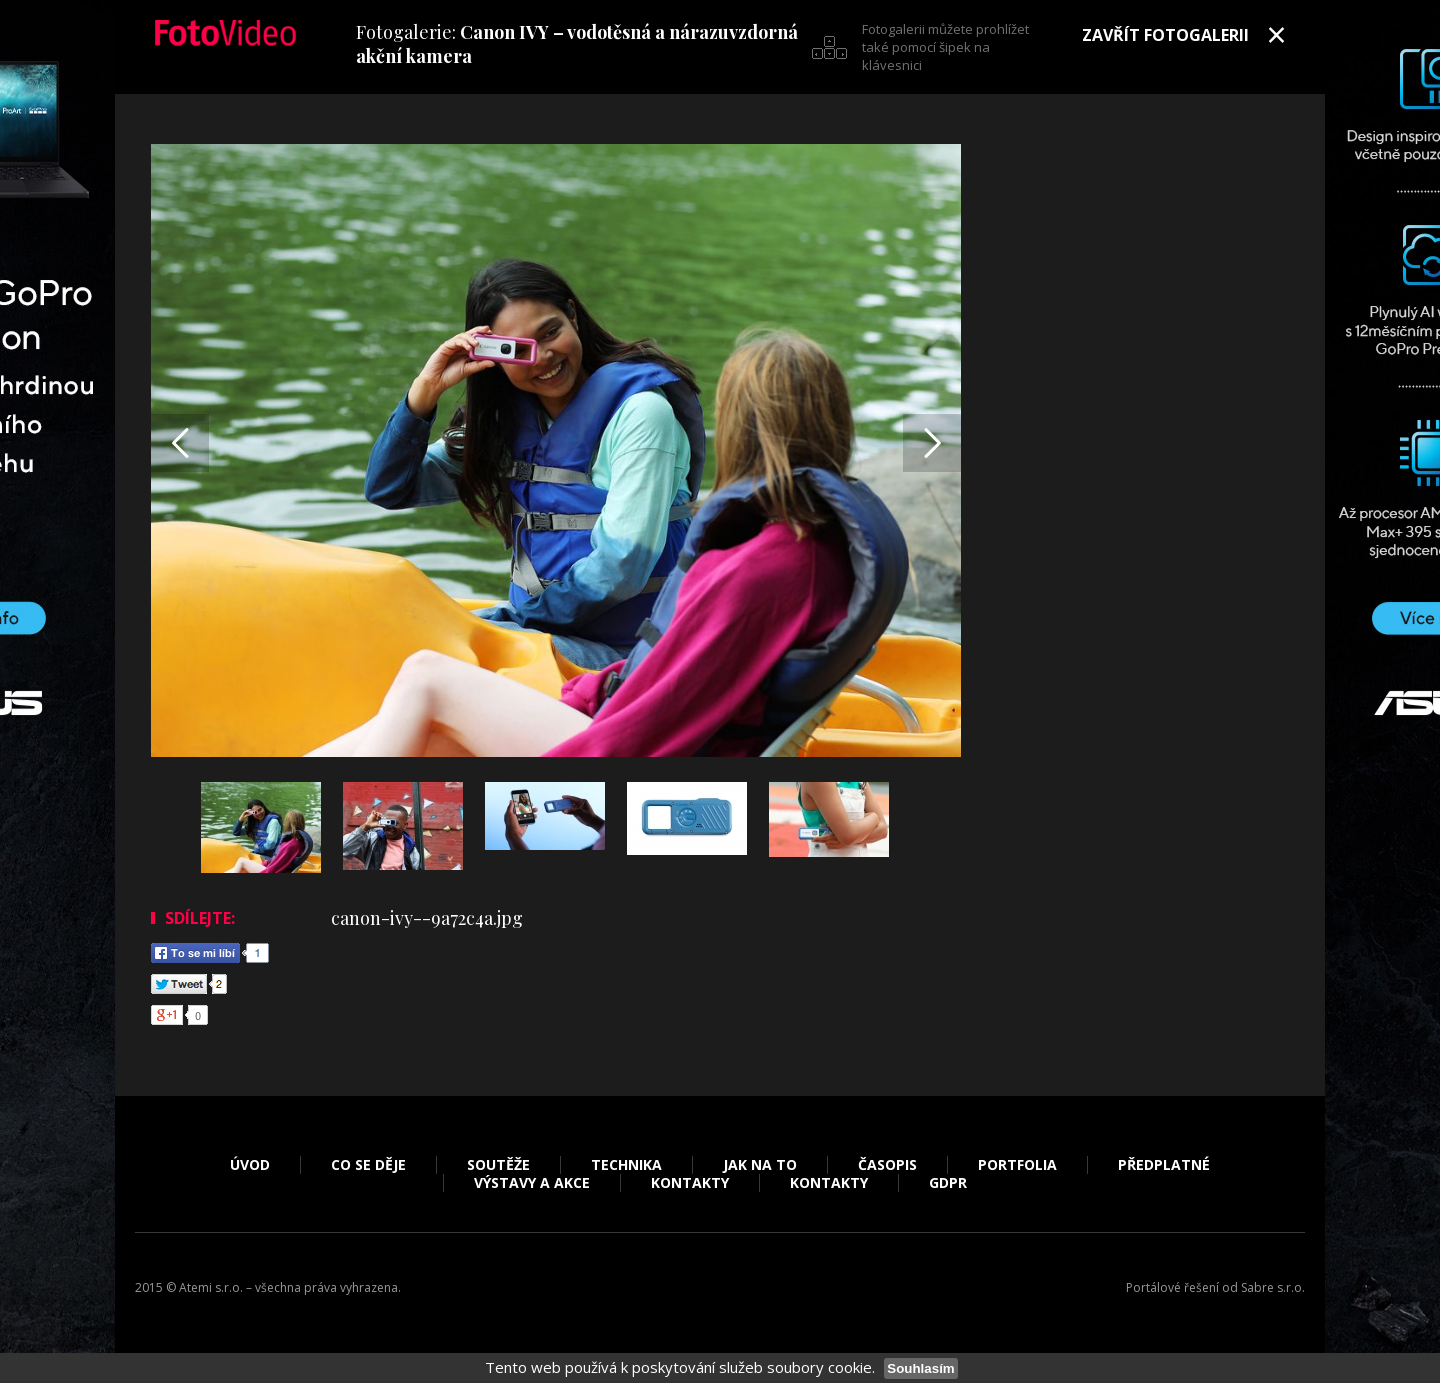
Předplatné (1164, 1165)
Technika (626, 1165)
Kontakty (690, 1183)
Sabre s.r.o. (1273, 1287)
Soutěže (498, 1165)
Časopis (887, 1165)
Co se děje (368, 1165)
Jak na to (760, 1165)
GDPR (948, 1183)
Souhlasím (920, 1368)
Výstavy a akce (532, 1183)
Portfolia (1017, 1165)
